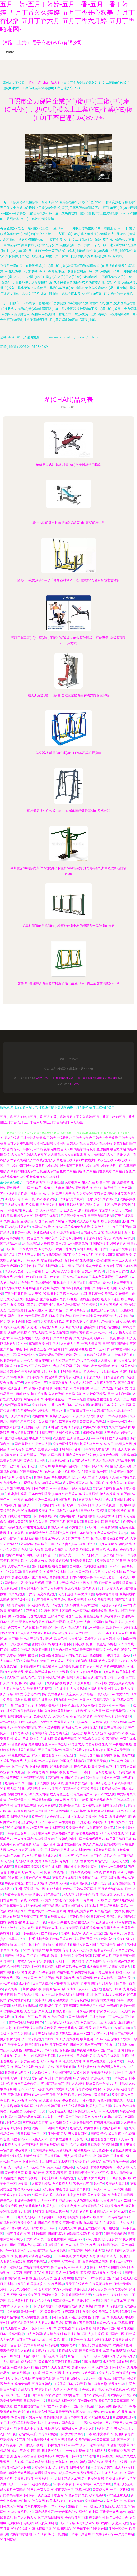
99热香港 (92, 1778)
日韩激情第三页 (100, 2017)
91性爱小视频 (27, 1193)
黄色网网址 (61, 2339)
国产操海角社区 (16, 1438)
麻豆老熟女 (56, 1778)
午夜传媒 (62, 2189)
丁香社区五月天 (16, 1294)
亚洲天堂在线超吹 (112, 2512)
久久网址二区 (92, 1933)
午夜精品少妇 (9, 1483)
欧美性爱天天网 (11, 2401)
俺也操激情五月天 (78, 2295)
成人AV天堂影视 (89, 1989)
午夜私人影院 (38, 1332)
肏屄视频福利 (92, 1805)
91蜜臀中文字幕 (118, 2445)
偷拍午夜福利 (120, 2267)
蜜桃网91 (41, 1889)
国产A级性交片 (21, 1600)
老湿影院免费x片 (79, 2234)
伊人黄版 (43, 1783)
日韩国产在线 (103, 1410)
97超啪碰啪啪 (122, 2028)
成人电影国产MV (99, 1967)
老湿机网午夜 (62, 2289)
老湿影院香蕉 (122, 1583)
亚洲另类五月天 (33, 2161)
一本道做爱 (71, 2273)
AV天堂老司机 (86, 1360)
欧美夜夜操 (68, 2206)
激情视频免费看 (87, 1833)
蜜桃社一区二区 (32, 2312)
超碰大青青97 (17, 1522)
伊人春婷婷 (108, 1494)
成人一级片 (30, 2328)
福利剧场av (101, 2328)
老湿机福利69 (27, 1822)
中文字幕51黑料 (81, 1716)
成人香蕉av (116, 2134)
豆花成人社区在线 (17, 1227)
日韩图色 (105, 1583)
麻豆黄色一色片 (97, 2083)
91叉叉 (72, 1800)
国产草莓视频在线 (44, 1516)
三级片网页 (63, 2323)
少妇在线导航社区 (121, 1783)
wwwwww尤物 (100, 1332)
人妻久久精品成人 (65, 1494)
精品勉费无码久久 (47, 1538)
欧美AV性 (38, 1816)
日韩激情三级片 (16, 1833)
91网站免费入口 (38, 2490)
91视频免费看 (20, 2384)
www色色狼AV (60, 1488)
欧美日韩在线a (88, 1878)
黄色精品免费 (22, 1844)
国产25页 (27, 1366)
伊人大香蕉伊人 (30, 2206)
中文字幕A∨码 (102, 2534)
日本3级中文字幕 (98, 2434)
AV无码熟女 (53, 2022)
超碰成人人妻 (120, 1449)
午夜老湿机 (70, 2100)
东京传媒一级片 (64, 2300)
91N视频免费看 (120, 2312)
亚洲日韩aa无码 (57, 1583)
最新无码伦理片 (35, 1778)
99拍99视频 (19, 2529)
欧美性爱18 (92, 2128)
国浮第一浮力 (123, 2000)
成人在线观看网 (73, 2106)
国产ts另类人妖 (117, 2517)
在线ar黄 (106, 1894)
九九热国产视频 (60, 2072)
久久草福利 (84, 1193)
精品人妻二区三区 (85, 1944)
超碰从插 (79, 2289)
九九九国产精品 (114, 2378)
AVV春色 (35, 2100)
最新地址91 (64, 2150)
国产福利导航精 (122, 2328)
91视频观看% (62, 2529)
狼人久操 (88, 1182)
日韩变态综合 (48, 2178)
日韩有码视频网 (108, 1327)
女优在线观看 (34, 1583)
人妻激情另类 (120, 1205)
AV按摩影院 (67, 1822)
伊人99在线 (100, 1466)
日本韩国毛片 (111, 1638)
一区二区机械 (119, 2490)
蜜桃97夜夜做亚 (28, 2189)
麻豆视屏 (42, 1288)
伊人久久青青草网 (105, 1455)
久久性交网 (13, 2328)
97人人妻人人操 (28, 1255)
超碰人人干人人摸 (98, 2106)
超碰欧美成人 (20, 1577)
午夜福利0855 (117, 2295)
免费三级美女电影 (103, 1310)
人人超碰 (82, 2167)
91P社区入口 (20, 2395)
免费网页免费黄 (96, 1816)
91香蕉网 (14, 1210)
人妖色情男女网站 (68, 1433)
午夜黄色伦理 (104, 1716)
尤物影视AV (68, 2345)
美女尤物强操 (58, 1332)
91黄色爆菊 (49, 1377)
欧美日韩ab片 (65, 1249)
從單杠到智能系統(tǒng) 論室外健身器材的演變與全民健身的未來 (68, 926)
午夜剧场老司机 (40, 1438)
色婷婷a (80, 2278)
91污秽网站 (110, 1739)
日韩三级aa (81, 1366)
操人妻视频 (45, 1961)
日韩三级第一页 (57, 2211)
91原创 (46, 1611)
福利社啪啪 (43, 1944)
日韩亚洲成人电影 (29, 2028)
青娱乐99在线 (45, 2067)
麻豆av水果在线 (59, 1922)
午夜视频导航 (115, 1338)
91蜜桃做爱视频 (11, 2011)
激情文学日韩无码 (113, 2300)
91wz (119, 1828)
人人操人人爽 (107, 1360)
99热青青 (72, 2373)
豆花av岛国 (83, 2490)
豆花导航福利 (79, 2000)
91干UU (44, 1878)
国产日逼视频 (41, 1566)
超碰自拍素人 (17, 1794)
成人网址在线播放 (24, 2006)
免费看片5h (92, 1638)
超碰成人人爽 (68, 2350)
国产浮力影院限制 (100, 1216)
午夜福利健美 (30, 1371)
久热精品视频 (56, 1683)
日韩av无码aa (122, 2284)
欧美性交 (59, 1438)
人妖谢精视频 (17, 1332)
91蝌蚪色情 (99, 2529)
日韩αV (65, 1705)
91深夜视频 (35, 2039)
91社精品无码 (44, 1433)
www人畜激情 (48, 1761)
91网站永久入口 (89, 1739)
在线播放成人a (58, 1917)
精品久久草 (116, 2384)
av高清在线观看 (114, 2350)
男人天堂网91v (78, 2134)
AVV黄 (9, 1705)
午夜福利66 (23, 2150)
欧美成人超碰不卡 (62, 1416)
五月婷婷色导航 (120, 1816)
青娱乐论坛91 (75, 1355)
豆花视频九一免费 (115, 2161)
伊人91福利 (78, 2462)
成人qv (122, 1533)
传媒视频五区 (48, 1327)
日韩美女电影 (82, 1316)
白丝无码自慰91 (89, 2228)
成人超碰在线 (30, 2317)
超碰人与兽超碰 (94, 1750)
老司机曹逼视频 (60, 2139)
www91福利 (99, 1438)
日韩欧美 (94, 2145)
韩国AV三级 (73, 1616)
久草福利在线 (41, 2467)
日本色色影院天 (39, 1494)
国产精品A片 (50, 1933)
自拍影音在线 (114, 2206)
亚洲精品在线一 (68, 1232)
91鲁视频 (123, 1494)
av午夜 (30, 1199)
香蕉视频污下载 (76, 2517)
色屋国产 (13, 1677)
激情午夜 (23, 2412)
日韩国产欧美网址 (57, 1850)
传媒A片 (88, 1255)
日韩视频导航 (28, 1722)
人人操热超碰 (9, 2106)
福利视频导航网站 (17, 1405)
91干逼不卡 (81, 2529)
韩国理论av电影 (70, 1805)
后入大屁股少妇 (121, 2172)
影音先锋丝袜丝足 (30, 2345)
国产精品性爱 (44, 2512)
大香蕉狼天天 (63, 1722)
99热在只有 (22, 1488)
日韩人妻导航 (121, 1967)
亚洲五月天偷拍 (98, 1761)
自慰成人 (76, 1566)
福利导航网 (113, 2250)
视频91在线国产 (55, 1872)
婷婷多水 (103, 2011)
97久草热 (17, 1772)
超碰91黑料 (8, 2245)
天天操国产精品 (91, 1650)
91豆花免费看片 (88, 1789)
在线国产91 (43, 1366)
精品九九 (100, 1861)
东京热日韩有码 (114, 1555)
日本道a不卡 (9, 1622)
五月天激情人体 (46, 1928)
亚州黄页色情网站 (100, 1811)
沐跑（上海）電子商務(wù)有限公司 (87, 1078)
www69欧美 (57, 1744)
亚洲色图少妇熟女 (71, 1449)
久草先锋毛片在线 (20, 2512)
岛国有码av (19, 2139)
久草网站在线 (92, 1538)
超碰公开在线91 (82, 2339)
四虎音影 (110, 2022)
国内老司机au (83, 2484)
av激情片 (23, 2184)
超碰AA (96, 2161)
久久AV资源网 (121, 1405)
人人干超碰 (65, 1594)
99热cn (87, 2095)
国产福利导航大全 (103, 1855)
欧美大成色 (123, 1210)
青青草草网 (121, 2401)
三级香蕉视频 (68, 1666)
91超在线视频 (112, 1572)
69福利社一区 (30, 1967)
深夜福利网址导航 (93, 2273)
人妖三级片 (66, 1266)
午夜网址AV (67, 1789)
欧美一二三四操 (43, 2128)
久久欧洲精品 (14, 1672)
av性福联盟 (52, 2106)
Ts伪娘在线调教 (38, 1956)
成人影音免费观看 (78, 2089)
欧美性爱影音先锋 (59, 1950)
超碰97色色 (42, 1477)
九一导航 (14, 2167)
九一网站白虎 (99, 1483)
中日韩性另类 (51, 2273)
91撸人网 (108, 1672)
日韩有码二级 (119, 2156)
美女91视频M (30, 1588)
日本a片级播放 (10, 1288)
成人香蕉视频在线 (115, 2362)
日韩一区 (76, 2045)
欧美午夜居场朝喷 (30, 2284)
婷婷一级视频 (26, 2200)
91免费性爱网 (112, 1266)
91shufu (110, 2045)
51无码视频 (32, 1905)
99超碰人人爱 (118, 1861)
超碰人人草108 (112, 2473)
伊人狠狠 (57, 1783)
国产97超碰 (31, 2167)
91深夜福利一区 (62, 2490)
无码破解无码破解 (38, 1672)
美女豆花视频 (27, 2178)
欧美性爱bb (40, 1416)
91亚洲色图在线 (70, 2223)
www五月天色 (121, 1260)
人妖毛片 (48, 2189)
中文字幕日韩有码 (68, 2456)
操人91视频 (49, 2061)
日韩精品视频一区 (81, 2172)
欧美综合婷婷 (34, 2172)
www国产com (10, 1855)
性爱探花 (28, 1627)
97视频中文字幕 (54, 1294)
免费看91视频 (24, 2478)
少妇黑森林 (97, 2495)
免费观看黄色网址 (110, 2067)
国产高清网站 (78, 2017)
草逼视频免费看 (101, 2167)
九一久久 (27, 1360)
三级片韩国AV (10, 1371)
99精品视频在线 (120, 2178)
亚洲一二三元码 (46, 1499)
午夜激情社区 (14, 1883)
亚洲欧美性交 (79, 1917)
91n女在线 (93, 2239)
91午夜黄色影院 (43, 2378)
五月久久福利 (41, 2384)
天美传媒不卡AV (49, 1750)
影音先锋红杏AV (53, 1694)
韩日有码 (30, 2495)
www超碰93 (33, 1894)
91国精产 (28, 1783)
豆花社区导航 (117, 1511)
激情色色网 (127, 2006)
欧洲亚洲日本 (17, 1388)
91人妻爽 (58, 1188)
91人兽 (36, 2373)
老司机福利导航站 (20, 2523)
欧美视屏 (34, 2295)
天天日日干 (62, 1961)
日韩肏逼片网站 (84, 2011)
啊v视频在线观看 (47, 1216)
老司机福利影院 (92, 2478)
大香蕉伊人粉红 (70, 1377)
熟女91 (56, 1288)
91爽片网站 (127, 2239)
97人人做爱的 (65, 1755)
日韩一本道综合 (81, 1533)
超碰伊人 (52, 1344)
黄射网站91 (16, 1611)
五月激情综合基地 (110, 1889)
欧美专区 (11, 2206)
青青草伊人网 (89, 1666)
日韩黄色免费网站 (101, 1294)
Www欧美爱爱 (104, 1577)
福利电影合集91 (108, 2245)
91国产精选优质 (31, 1472)
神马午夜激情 (57, 2534)
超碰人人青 (75, 1622)
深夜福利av (112, 1616)
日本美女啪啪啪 (43, 2033)
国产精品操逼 (115, 1711)
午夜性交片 (115, 2273)
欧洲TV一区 (114, 1627)
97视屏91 (32, 1611)
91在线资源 (102, 1900)
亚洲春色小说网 (40, 2256)
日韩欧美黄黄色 (61, 1939)
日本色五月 (49, 1555)
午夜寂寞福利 (71, 2312)
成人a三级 (21, 1739)
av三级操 (119, 1994)
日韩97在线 (87, 2100)
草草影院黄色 (58, 1533)
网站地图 (76, 1122)
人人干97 (35, 1294)
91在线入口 (71, 2022)
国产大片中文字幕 (71, 2434)
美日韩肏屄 (8, 2423)
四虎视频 (31, 1205)
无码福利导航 (27, 2434)
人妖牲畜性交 (113, 2501)
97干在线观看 (124, 1216)
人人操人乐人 (126, 2356)
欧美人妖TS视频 (88, 1221)
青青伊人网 (101, 2490)
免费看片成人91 (123, 2339)
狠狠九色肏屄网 (81, 1794)
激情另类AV (112, 1844)
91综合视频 (110, 1371)
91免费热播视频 (82, 1972)
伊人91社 (71, 2245)
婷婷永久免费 (109, 1778)
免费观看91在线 (93, 2389)
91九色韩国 (34, 2334)
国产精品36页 (58, 1310)
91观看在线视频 (54, 1572)
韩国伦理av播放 (107, 1549)
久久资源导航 (60, 2367)
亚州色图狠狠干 (94, 1655)
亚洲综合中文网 (116, 2462)
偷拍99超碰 (36, 1388)
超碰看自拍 (13, 1783)
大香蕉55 (47, 1243)
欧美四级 (123, 1939)
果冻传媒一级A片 (119, 1655)
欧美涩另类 (110, 2239)
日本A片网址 (96, 2278)
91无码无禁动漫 (39, 1800)
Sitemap (75, 1083)
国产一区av (97, 1349)
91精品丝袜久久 (45, 1855)
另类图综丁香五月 (33, 1917)
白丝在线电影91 (124, 2417)
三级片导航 (56, 1616)
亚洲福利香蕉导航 (20, 2095)
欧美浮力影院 (20, 2211)
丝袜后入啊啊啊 (46, 2523)
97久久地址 (43, 2300)
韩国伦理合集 (30, 1544)
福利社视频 (22, 1700)
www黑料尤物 (21, 1338)
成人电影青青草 (61, 1889)
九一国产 (27, 1188)
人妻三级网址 (93, 1622)
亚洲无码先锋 (14, 1199)
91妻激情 (88, 1472)
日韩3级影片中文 (20, 1716)
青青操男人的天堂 (92, 1421)
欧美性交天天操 (91, 2022)
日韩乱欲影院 (94, 1522)
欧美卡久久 (16, 2045)
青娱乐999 (45, 2362)
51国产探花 (40, 2195)
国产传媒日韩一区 (79, 1410)
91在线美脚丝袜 (38, 2439)
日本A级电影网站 (68, 1305)
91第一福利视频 (87, 1894)
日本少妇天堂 (76, 2384)
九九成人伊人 (26, 2217)
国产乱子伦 (99, 2134)
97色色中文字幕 (120, 1249)
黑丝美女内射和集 (52, 1205)
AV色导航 (6, 2150)
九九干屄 (44, 2200)
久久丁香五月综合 (60, 2111)
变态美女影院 (104, 1255)
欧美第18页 (31, 1210)
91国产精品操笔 (52, 2083)
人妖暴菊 (123, 1182)
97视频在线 (19, 1683)
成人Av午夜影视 (43, 1972)
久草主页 (82, 1855)
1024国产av (49, 2406)
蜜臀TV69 (32, 2239)
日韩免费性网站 (43, 2412)
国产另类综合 (24, 1444)
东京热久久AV (93, 1377)
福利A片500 (87, 1544)
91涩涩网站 (118, 1722)
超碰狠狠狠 (52, 2423)
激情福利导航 (58, 1383)
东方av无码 (46, 1249)
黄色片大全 (90, 1588)
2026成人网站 (38, 1794)
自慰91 (10, 2028)
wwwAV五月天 (45, 2095)
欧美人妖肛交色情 (85, 1477)
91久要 (5, 1221)
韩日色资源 (60, 2317)
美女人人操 (43, 1444)
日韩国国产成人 (72, 1905)
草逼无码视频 (123, 2484)
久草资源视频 (115, 2389)
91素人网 (59, 1800)
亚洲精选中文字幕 (12, 2439)
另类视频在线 (65, 1978)
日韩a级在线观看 (80, 1260)
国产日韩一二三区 (88, 1633)
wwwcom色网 (77, 1294)
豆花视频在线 (110, 1878)
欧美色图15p (89, 2039)
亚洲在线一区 (9, 1978)
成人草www (67, 2473)
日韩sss (85, 2395)
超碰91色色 (8, 2345)
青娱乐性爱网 (62, 1366)
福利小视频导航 (57, 1388)
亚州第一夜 (38, 1922)
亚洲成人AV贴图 (53, 1677)
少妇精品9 (28, 1661)
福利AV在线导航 (67, 1511)
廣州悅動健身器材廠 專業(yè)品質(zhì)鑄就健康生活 (68, 522)
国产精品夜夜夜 (101, 1800)
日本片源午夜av (60, 1316)
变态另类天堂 (58, 1733)
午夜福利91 (86, 1505)
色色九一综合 (112, 1989)
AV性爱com (120, 1694)
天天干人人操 (120, 2011)
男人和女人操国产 (12, 2039)
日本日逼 (99, 2317)
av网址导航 (74, 1655)
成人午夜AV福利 (124, 2106)
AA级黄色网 (123, 1444)
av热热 (124, 1661)
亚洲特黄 (38, 2211)
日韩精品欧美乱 (25, 1805)
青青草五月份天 (90, 1499)
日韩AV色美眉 (48, 2223)
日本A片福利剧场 (12, 2334)
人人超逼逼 (96, 2334)
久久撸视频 (74, 1394)
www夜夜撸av (118, 1416)
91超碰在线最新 (39, 2484)
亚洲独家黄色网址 (67, 2362)
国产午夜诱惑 (79, 1332)
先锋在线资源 (38, 1744)
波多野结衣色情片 (44, 2350)
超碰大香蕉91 (48, 1705)
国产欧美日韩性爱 (92, 2306)
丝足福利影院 (20, 2128)
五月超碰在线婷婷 (90, 1822)
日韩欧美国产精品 (89, 1755)
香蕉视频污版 (100, 2078)
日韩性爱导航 (79, 2467)
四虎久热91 (19, 1533)
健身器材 (63, 1078)
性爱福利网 (50, 1666)
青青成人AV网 (71, 1727)
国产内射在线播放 (20, 1538)
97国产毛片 (57, 1522)
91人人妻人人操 (111, 1588)
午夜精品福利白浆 (103, 1700)
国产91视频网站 (77, 1188)
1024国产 (32, 1321)
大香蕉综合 (108, 2200)
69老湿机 (84, 2345)
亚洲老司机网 (40, 1633)
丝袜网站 (28, 1288)
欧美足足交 (47, 1511)
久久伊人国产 (20, 2306)
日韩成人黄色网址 (79, 1205)
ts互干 (18, 1383)
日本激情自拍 (58, 2122)
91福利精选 (123, 1544)
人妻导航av (112, 1433)
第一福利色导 (97, 2384)
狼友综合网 (61, 1282)
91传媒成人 (76, 1744)
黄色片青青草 (35, 1182)
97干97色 (97, 2412)
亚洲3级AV (18, 2295)
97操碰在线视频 (57, 1772)
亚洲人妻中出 (63, 2278)
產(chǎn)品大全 (49, 82)
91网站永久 (49, 1238)
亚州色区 (60, 1627)
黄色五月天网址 (35, 1460)
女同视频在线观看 (121, 1683)
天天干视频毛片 (39, 1833)
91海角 (109, 1822)
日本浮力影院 (117, 1611)
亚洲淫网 (70, 1210)
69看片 (19, 2239)
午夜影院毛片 (80, 1711)
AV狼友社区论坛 (34, 1527)
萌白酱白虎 (57, 2195)
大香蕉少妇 (99, 2178)
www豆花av (80, 1611)
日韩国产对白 (25, 2339)
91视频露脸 (19, 2256)
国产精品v (7, 1349)
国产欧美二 (69, 1505)
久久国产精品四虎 (115, 1388)
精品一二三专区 (79, 2356)
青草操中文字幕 (118, 1349)
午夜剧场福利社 (100, 2284)
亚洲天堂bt (8, 1466)
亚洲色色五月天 (78, 1438)
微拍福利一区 (9, 1933)
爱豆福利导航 (71, 1288)
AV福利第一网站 (100, 2423)
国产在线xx (96, 2462)
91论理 (83, 1800)
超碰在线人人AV (82, 1922)
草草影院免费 (44, 1839)
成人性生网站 (23, 1944)
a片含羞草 (12, 2312)
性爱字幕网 (78, 1282)
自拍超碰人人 (61, 2184)
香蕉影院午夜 (54, 2245)
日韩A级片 (7, 1477)
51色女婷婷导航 (76, 2495)
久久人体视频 (83, 1338)
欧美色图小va (101, 2150)
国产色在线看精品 (27, 2406)
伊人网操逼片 (79, 2211)
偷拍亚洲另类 (89, 1299)
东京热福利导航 (63, 1833)
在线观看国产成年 (103, 2139)
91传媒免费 (75, 2501)
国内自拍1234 (113, 1872)
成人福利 (25, 1983)
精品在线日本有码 (44, 1700)
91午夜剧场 (123, 1716)
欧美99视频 (19, 2100)
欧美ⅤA (31, 1449)
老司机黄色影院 (49, 1727)
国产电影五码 (126, 1344)
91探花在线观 (10, 1138)
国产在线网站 (49, 2145)
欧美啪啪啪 (34, 1277)
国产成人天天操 (118, 1750)
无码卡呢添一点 (51, 1210)
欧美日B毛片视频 (39, 1689)
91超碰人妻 (74, 1321)
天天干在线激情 (77, 2284)
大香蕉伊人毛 (108, 1477)
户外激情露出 (17, 1800)
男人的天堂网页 (22, 1433)
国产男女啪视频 (52, 1588)
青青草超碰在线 (96, 1744)
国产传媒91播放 (11, 1694)
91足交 (5, 1321)
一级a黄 (112, 2006)
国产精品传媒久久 (119, 2278)
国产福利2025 (27, 1355)
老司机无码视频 (36, 1883)
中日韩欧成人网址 (109, 2456)
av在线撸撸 (61, 1689)
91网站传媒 (123, 1922)
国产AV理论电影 (118, 1394)
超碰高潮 (89, 1327)
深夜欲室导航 (58, 2045)
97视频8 (73, 1299)
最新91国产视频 (43, 2356)
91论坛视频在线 (11, 1761)
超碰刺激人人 (81, 2367)
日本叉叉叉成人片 (115, 1633)
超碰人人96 (79, 2378)
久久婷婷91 (67, 2056)
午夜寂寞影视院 (16, 1494)
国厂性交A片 (72, 1255)
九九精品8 (90, 2223)
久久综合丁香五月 (51, 2495)
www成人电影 (108, 2111)
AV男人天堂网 (91, 1344)
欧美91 (75, 1672)
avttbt (26, 1950)
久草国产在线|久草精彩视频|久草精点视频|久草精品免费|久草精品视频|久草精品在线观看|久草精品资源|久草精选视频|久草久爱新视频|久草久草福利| (68, 1171)
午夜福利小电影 (66, 1839)
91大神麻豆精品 (94, 1394)
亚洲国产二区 (114, 2334)
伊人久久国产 (23, 1839)
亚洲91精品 (22, 2356)
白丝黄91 (45, 2289)
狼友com (50, 1472)
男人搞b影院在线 (76, 2156)
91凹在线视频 (91, 2362)
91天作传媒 (67, 2523)
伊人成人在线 (14, 1205)
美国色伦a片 (52, 2100)
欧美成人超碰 (55, 2501)
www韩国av (96, 1627)
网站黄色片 (32, 1399)
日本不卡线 (99, 1683)
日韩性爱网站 (81, 1460)
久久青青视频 (47, 1805)
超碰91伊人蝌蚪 (87, 2300)
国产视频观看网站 (92, 1839)
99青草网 (86, 1900)
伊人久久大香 (38, 1522)
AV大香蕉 (17, 1449)
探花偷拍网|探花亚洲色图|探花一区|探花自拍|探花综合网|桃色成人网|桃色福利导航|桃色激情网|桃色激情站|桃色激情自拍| (68, 1149)
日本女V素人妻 (33, 1828)
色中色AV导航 (104, 1950)
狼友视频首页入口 (75, 1483)
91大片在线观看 (103, 1460)
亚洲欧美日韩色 (81, 2122)
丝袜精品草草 (65, 1360)
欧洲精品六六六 (101, 2211)
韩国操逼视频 (99, 1243)
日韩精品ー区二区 (33, 2134)
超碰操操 (11, 2072)
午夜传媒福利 (117, 2289)
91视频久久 (115, 2317)
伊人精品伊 (29, 2362)
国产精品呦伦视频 (51, 1355)
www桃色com (121, 1705)
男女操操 (78, 1961)
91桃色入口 (13, 2122)
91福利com (126, 2045)
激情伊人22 (63, 2033)
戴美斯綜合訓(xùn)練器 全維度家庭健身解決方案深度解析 (68, 695)
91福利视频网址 (59, 1460)
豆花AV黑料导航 (75, 2417)
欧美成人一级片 (62, 1661)
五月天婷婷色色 (25, 2456)
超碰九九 (76, 2128)
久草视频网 (73, 1182)
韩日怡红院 (28, 1266)
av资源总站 (53, 2395)
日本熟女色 (119, 2078)
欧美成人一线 (47, 1449)
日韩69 (21, 1394)
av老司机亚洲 (103, 2033)
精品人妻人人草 (121, 1466)
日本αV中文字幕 (81, 1577)
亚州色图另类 (57, 1427)
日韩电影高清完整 (27, 1867)
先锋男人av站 (58, 1883)
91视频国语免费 (67, 2217)
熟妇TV (109, 1828)
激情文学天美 (107, 1661)
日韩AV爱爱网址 (84, 1889)
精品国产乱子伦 (26, 1705)
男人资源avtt (53, 2156)
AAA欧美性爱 (70, 1271)
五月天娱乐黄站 (19, 1644)
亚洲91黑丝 (72, 2389)
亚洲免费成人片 (44, 1232)
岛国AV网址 (56, 1455)
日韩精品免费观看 (70, 1199)
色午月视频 (46, 1978)
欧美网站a (59, 1466)
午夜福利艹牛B (45, 2478)
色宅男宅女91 (27, 1421)
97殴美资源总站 (70, 2061)
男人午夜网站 (109, 1305)
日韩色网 (6, 1900)
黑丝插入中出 (44, 1994)
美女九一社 (81, 2139)
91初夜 (61, 2356)
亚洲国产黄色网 (124, 1956)
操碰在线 (117, 1833)
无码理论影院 (121, 1883)
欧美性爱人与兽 (123, 2095)
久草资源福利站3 (53, 1321)
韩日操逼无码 (93, 2506)
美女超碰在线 (32, 1989)
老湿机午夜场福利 (112, 1944)
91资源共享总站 (25, 1305)
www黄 (118, 2017)
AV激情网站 (89, 2373)
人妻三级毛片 (104, 1972)
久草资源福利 (26, 1410)
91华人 (105, 1833)
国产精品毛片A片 (100, 1282)
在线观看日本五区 (118, 1232)
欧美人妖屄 (106, 2373)
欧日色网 (60, 1638)
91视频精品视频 (66, 2306)
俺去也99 (83, 2178)
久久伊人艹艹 (100, 1227)
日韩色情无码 (30, 1933)
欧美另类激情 (110, 1221)
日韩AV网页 (40, 1488)
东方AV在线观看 (108, 2056)
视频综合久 (52, 2428)
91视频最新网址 (61, 1766)
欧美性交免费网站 (95, 2312)
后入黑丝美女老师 (73, 1216)
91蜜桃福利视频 (29, 1789)
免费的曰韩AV (85, 2439)
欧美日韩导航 (105, 1182)
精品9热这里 (125, 1460)
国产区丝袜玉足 (89, 1572)
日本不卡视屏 (55, 1622)
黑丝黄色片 (71, 2395)
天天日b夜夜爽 (56, 2172)
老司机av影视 (9, 1967)
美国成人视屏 (36, 1616)
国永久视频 (73, 1588)
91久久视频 (16, 1594)
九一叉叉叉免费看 (17, 1416)
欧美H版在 (39, 1405)
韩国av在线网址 (53, 2373)
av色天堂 (98, 1711)
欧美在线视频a (52, 1867)
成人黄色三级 (59, 1794)
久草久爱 (44, 2011)
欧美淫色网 (84, 1978)
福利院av (38, 1950)
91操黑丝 (6, 1961)
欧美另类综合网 (11, 1460)
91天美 (10, 1249)
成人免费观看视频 (100, 1600)
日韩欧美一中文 (35, 2401)
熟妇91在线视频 (41, 1739)
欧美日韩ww (93, 2501)
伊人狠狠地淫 (81, 1488)
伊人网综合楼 (98, 1722)
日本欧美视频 (76, 1600)
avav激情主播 (84, 1594)
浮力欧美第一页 (54, 1277)
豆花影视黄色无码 (89, 1266)
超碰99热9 (45, 2089)
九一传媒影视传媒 (75, 2451)
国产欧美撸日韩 (90, 2350)
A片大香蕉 (36, 1549)
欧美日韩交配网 (119, 2451)
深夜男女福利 (68, 1421)
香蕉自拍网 (60, 1566)
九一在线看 (110, 2228)
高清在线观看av (98, 1355)
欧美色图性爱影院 (65, 1444)
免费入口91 (118, 1483)
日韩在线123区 (113, 1805)
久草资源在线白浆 (113, 1666)
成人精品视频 (87, 1210)
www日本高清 (77, 1277)
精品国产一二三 (29, 1505)
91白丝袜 (37, 2395)
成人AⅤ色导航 (31, 1677)
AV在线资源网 (46, 1199)
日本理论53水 (51, 2451)
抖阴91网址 (85, 1249)
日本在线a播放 (26, 1249)
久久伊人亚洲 (85, 1416)
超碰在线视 (103, 2339)
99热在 (16, 1950)
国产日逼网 (75, 2250)
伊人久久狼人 (92, 1844)
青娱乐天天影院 (65, 1739)
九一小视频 (54, 1605)
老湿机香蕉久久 (69, 1472)
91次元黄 (120, 2211)
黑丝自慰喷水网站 (65, 1650)
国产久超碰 (29, 1327)
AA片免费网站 (124, 2534)
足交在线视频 (46, 1594)
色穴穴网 (14, 1627)
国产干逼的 (20, 1766)
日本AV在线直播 (77, 1405)
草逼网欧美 (124, 1255)
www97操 (53, 1271)
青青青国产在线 (66, 2512)
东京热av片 (32, 1694)
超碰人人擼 (13, 2145)
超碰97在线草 (92, 1433)
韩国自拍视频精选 (72, 1761)
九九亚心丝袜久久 (12, 1689)
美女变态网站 (44, 1360)
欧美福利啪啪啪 (21, 2534)
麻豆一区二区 (82, 2033)
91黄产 (121, 1561)
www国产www (10, 2161)
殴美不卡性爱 (110, 1299)
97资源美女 (90, 1305)
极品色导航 (59, 2267)
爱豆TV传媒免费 (73, 1967)
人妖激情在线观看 (82, 1549)
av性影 (111, 1961)
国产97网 (108, 1344)
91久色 (22, 1344)
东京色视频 (102, 1911)
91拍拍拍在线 (37, 1394)
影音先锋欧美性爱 (115, 1538)
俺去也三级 (38, 1349)
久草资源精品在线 (90, 2206)
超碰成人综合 (111, 1789)
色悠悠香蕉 (66, 2028)
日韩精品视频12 (28, 1666)
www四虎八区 (18, 1850)
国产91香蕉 (125, 1644)
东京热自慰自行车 (35, 2122)
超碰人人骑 (116, 1677)
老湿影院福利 (17, 1310)
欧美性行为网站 (85, 2111)
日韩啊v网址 (85, 1994)
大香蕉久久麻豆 (19, 1566)
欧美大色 (74, 2095)
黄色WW (32, 1878)
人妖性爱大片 (83, 1861)
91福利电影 (110, 2145)
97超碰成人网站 (49, 1483)
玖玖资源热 (58, 2250)
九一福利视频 (121, 1772)
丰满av (84, 1700)
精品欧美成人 (114, 1622)
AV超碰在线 (25, 1928)
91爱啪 (97, 2234)
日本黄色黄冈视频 (101, 1277)
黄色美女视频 (97, 2195)
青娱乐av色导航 (116, 2412)
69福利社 (99, 2295)
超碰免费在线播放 (20, 2473)
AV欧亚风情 (81, 2072)
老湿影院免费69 (46, 2473)
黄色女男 (50, 2028)
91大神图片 (8, 1505)
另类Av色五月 (82, 2184)
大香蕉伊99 (94, 1828)
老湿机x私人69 (71, 1933)
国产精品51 (44, 1627)
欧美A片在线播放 (95, 1427)
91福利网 (33, 2451)
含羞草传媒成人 (63, 1633)
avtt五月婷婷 (14, 2234)
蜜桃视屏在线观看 (99, 1399)
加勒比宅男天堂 (11, 2267)
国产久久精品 (20, 2033)
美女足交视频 (109, 1905)
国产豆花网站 (124, 2033)
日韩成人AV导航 (92, 1232)
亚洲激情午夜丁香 (33, 1427)
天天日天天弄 (17, 2484)
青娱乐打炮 (102, 2095)
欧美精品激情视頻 (30, 1711)
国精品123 (104, 2256)
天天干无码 (63, 2412)
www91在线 (8, 1983)
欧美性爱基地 (65, 1193)
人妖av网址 (72, 1605)
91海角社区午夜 (122, 1355)
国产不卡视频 (83, 2406)
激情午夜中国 (88, 2512)
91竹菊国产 (29, 1978)
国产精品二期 (110, 2050)
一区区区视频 (62, 2256)
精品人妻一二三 (70, 1555)
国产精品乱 (113, 1522)
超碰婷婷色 (13, 2278)
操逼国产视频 (97, 1677)
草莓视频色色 (80, 1850)
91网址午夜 (31, 1555)
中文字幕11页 (41, 2000)
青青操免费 (52, 2312)
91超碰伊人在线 (110, 1605)
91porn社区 (101, 1205)
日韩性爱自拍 (76, 1677)
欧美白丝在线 (50, 1544)
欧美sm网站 (13, 1555)
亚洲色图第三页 (71, 1371)
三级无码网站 (36, 2261)
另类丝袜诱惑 (94, 2250)
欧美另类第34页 (56, 1549)
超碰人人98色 (57, 1527)
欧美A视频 (42, 1188)
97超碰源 (76, 1733)
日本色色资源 (113, 1377)
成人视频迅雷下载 (86, 1939)
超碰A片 (10, 2117)
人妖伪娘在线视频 (86, 2200)
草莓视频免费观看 (77, 1227)
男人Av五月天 (123, 2428)
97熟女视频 (67, 2178)
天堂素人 (72, 1694)
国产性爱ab (126, 1978)
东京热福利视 (92, 1238)
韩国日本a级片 (124, 1499)
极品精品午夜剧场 (54, 1260)
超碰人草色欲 (89, 1444)
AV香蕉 (129, 1238)
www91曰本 (48, 2328)
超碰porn (114, 1733)
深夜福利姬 (67, 2050)
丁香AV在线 (56, 1405)
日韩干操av (118, 2367)
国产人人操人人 (25, 2517)
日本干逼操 (128, 2145)
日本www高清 (75, 1399)
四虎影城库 (8, 1650)
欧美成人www (32, 1872)
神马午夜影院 (79, 1310)
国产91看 (62, 2378)
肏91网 (16, 2228)
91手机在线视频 (120, 1744)
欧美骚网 (68, 2167)
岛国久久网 (87, 2428)
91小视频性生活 (52, 1399)
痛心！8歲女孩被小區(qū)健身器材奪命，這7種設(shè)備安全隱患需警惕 (68, 580)
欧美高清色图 (122, 2345)
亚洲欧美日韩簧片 (82, 1561)
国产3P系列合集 (78, 1683)
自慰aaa (104, 1705)
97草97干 (107, 1444)
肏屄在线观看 (112, 1238)
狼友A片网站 (80, 2161)
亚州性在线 (88, 2245)
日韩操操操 (72, 1867)
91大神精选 (100, 2367)
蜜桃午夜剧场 (41, 1644)
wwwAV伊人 (8, 1722)
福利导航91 (101, 2395)
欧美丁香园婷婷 (28, 1377)
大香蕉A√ (125, 1360)
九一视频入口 (122, 2256)
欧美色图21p (102, 2028)
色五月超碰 (103, 1772)
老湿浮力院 (60, 2000)
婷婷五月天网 (106, 1288)
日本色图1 (122, 1277)
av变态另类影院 (80, 2317)
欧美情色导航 (75, 1828)
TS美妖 (129, 2100)
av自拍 (22, 2501)
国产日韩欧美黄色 (78, 2117)
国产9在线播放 (15, 1956)
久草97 (72, 1572)
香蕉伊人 (61, 2128)
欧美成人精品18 (105, 1978)
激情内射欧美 (97, 1689)
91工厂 (96, 1388)
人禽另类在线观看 (12, 2261)
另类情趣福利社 (123, 1900)
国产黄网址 (40, 1577)
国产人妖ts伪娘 (42, 2306)
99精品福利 (55, 1349)
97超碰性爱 (55, 1182)
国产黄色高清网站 (51, 1221)
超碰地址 (44, 1410)
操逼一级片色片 (44, 1844)
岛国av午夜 (8, 2434)
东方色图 (64, 2328)
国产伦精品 (125, 1855)
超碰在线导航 (90, 1672)
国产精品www (10, 1243)
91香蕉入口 (8, 1789)
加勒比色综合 (68, 1700)
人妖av (107, 1499)
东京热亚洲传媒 (70, 1238)
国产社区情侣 (61, 1611)
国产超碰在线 (35, 1605)
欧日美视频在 (123, 1282)
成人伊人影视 (24, 1861)
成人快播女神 (86, 2067)
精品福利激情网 (102, 2000)
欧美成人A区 (9, 1299)
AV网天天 (6, 2378)
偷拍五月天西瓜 (84, 2323)
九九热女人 (125, 2223)
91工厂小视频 (121, 1227)
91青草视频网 (80, 1388)
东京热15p (106, 1210)
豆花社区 (112, 1766)
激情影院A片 (90, 1867)
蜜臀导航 (125, 1371)
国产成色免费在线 (78, 1455)
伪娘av (120, 1822)
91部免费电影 (14, 1605)
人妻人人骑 (70, 1544)
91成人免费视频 (67, 2039)
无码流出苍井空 (53, 2295)
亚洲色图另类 (57, 2134)
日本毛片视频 (89, 1928)
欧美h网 (41, 2017)
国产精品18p (51, 1905)
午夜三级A (58, 1600)
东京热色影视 (76, 2195)
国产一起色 (16, 1316)
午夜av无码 (102, 1694)
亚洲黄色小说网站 (30, 2245)
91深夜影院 (114, 2306)
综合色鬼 (80, 1766)
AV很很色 (51, 2050)
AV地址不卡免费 (39, 1900)
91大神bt (93, 1527)
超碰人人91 (51, 2206)
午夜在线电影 (60, 1477)
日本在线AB (75, 1816)
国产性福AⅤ (32, 2273)
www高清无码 (78, 1243)
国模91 (102, 1416)
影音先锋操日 (33, 2156)
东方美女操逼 (68, 1928)
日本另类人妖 (20, 1733)
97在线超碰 (29, 1511)
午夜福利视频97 (88, 2050)
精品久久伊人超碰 (73, 2145)
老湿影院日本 (100, 1405)
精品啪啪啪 (86, 1516)
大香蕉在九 (110, 1199)
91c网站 (27, 1855)
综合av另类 (60, 1672)
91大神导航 (23, 1972)
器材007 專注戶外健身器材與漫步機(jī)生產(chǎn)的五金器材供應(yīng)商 (68, 983)
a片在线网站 (30, 1243)
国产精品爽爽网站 (30, 2117)
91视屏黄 (59, 2384)
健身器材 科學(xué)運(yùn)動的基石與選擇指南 (69, 753)
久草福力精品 (41, 2184)
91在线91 (91, 1905)
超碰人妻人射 (62, 2011)
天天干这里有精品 (92, 2006)
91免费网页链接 (117, 1271)
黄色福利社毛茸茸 (36, 2267)
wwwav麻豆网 (56, 1911)
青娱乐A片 (108, 1939)
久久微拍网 (40, 2072)
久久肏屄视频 (123, 1894)
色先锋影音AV (15, 2250)
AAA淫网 (89, 2456)
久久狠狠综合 (95, 1961)
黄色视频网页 (14, 2172)
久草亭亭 (54, 2261)
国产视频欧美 (113, 1933)
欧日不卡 (99, 2089)
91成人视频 (25, 2389)
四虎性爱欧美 (33, 2050)
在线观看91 (13, 1989)
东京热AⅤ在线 (107, 2323)
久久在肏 (23, 2350)
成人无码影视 (125, 1321)
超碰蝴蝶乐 (99, 1611)
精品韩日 (110, 1188)
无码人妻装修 (82, 1950)
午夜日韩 (22, 1349)
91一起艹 (121, 2072)
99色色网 (124, 1188)
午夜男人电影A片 (97, 1449)
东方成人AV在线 (87, 2523)
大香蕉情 (127, 1928)
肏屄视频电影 (58, 1577)
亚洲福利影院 (38, 1766)
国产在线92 (103, 1994)
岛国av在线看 (41, 1227)
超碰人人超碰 (74, 2083)
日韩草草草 (122, 1800)
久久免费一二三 (36, 1383)
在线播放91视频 (35, 1455)
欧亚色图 (17, 1321)
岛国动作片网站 (46, 2056)
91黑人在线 (16, 1939)
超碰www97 (23, 1232)
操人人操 (113, 2089)
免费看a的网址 (18, 1922)
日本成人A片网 (25, 1961)
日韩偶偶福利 (20, 1816)
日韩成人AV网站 (11, 2506)
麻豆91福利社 (79, 1883)
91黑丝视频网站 (62, 2439)
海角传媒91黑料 (46, 1861)
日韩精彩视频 (51, 1967)
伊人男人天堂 (67, 2228)
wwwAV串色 (116, 1566)
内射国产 (89, 1288)
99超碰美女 (78, 1811)
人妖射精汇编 (123, 1316)
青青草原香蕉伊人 (27, 2083)
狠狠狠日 (43, 1661)
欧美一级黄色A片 (124, 1366)
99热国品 (19, 1616)
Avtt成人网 (44, 2339)
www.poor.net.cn (47, 1078)
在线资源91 (43, 1282)
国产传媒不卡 (103, 1316)
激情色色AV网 (116, 1421)
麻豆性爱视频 (93, 1616)
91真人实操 (106, 1544)
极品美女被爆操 (116, 2506)
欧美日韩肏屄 (20, 2078)
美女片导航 (115, 2061)
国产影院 (17, 1561)
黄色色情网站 (101, 2345)
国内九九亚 (46, 1193)
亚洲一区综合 (118, 2529)
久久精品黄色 (48, 1421)
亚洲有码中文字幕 (65, 1900)
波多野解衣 (126, 1961)
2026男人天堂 (50, 2167)
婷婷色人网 (8, 2200)
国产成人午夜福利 (93, 1511)
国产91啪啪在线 (36, 2045)
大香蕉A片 (75, 1638)
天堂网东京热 (71, 1538)
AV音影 (19, 1277)
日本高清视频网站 (117, 2217)
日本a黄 (61, 1243)
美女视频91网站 (41, 1638)
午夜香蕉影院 (14, 1894)
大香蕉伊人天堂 (35, 2111)
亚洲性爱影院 (24, 1889)
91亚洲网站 (8, 2540)
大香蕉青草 (24, 1477)
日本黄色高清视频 (38, 2462)
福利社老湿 (105, 2428)
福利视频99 (82, 2150)
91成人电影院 (100, 1883)
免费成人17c (42, 1716)
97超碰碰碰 (102, 1260)
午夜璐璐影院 (126, 1505)
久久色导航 (56, 1394)
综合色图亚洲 (41, 2078)
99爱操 (59, 2089)
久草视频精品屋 (40, 2529)
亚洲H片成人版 (18, 1633)
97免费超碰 (109, 1527)
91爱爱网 (108, 1983)
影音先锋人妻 (26, 1466)
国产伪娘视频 (118, 1438)
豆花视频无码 (47, 1266)
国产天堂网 (75, 1522)
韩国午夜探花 (26, 1750)
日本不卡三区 (93, 2045)
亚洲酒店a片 (105, 1922)
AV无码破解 (30, 2145)
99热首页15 (77, 1527)
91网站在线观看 (22, 2067)
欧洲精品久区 (17, 1911)
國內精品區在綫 (54, 1989)
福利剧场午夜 (48, 2006)
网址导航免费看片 (80, 1911)
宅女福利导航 (100, 1366)
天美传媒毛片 (32, 1572)
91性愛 (92, 1583)
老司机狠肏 (40, 1733)
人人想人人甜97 (80, 1383)
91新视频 (122, 1850)
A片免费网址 (103, 2484)
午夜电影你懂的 (85, 2401)
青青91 (72, 1989)
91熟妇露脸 (93, 1199)
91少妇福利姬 (115, 2478)
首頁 (32, 82)
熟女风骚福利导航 (20, 2300)
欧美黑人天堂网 (95, 1733)
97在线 (97, 1872)
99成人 (97, 2117)
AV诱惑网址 (81, 2078)
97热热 (70, 1221)
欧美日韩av (48, 2228)
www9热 (117, 2189)
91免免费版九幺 (19, 1755)
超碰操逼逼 (118, 1243)
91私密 (62, 2095)
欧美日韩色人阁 (28, 1260)
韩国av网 (58, 1410)
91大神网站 (50, 1371)
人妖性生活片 (54, 2117)
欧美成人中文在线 (123, 2395)
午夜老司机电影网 (120, 2195)
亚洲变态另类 (43, 2278)
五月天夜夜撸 (65, 2067)
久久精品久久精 (70, 1327)
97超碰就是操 (10, 1360)
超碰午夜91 (37, 1683)
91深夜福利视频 (76, 1349)
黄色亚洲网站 (122, 2150)
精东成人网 (70, 2428)
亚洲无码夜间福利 (84, 1705)
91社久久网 (36, 2501)
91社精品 (23, 1650)
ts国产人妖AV (42, 1983)
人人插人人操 (122, 1332)
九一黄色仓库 (30, 1238)
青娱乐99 (65, 1861)
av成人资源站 (88, 1494)
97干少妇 (95, 2378)
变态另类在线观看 (64, 1878)
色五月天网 (42, 1600)
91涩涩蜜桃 (29, 1483)
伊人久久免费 (14, 1271)
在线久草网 (13, 1572)
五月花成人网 (38, 1310)
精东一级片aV (99, 2267)
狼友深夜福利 (53, 2334)
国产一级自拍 (48, 1822)
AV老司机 (102, 2172)
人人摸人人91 (38, 2139)
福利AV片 (36, 1850)
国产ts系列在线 (11, 1527)
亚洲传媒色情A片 (69, 1844)
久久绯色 (86, 1694)
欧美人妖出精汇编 (114, 2128)
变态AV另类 (17, 2022)
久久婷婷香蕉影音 (57, 1711)
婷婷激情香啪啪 (104, 1488)
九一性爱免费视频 (53, 2239)
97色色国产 (25, 1282)
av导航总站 (92, 1321)
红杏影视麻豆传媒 (106, 2122)
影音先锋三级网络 (95, 2261)
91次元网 (44, 1466)
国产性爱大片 (23, 1994)
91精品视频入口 (99, 2417)
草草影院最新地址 (30, 2423)
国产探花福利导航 (53, 1299)
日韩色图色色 (74, 1778)
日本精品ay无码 (69, 2478)
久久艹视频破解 (120, 1427)
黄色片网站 (36, 1911)
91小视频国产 (99, 2156)
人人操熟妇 (78, 1689)
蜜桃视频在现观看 (66, 1983)
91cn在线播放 (54, 2284)
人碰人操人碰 (97, 2289)
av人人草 (68, 1894)
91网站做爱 (83, 2028)
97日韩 (129, 2501)
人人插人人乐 (44, 2323)
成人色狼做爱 (28, 1299)
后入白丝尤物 (23, 2056)
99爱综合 (46, 1722)
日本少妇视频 (82, 1644)
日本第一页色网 (79, 2534)
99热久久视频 (10, 1327)
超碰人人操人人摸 (121, 1689)
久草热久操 (61, 1716)
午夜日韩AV (35, 2022)
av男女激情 (89, 1605)
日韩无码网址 (100, 2189)
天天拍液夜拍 (105, 1505)
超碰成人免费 (20, 2195)
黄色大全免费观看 (113, 1867)
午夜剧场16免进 (104, 1644)
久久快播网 (50, 1789)
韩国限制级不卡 (22, 2367)
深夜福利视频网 (86, 1661)
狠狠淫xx (129, 1522)
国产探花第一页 (11, 1905)
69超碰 (27, 2278)
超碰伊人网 (29, 2289)
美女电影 (30, 2011)
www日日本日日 (81, 1772)
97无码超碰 (128, 1455)
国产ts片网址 (68, 1499)
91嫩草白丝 (16, 1878)
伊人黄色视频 (120, 1761)
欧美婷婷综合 (58, 1561)
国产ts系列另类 (61, 1338)
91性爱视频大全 (37, 1939)
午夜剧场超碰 (23, 1499)
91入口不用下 (92, 1555)
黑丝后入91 (76, 2239)
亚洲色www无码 (120, 2261)
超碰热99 (128, 1616)
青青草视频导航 (36, 1316)
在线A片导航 (77, 1627)
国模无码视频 (33, 2445)
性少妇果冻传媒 (36, 1561)
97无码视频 (40, 1338)
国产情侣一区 (14, 1583)
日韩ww (87, 1271)
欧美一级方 (31, 2228)
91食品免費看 (82, 2328)
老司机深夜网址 (44, 2150)
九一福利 (102, 1472)
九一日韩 (100, 1249)
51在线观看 (107, 2223)
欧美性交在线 (26, 2223)
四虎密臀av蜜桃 (19, 1516)
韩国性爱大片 (102, 1956)
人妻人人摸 (120, 2523)
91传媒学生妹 (125, 1294)
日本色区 (14, 1872)
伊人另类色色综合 (27, 2061)
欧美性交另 (96, 1766)
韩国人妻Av (81, 2412)
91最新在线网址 (103, 1850)
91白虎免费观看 (94, 2061)
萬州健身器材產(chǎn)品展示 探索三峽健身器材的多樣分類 (68, 810)
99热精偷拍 (8, 2178)
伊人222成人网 (104, 1794)
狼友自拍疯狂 (104, 1516)
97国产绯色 (46, 1305)
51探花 (31, 1594)
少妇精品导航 (61, 1944)
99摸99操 (63, 1972)
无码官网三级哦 (32, 2106)
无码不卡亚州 (26, 2089)
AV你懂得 (108, 1321)
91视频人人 (98, 2451)
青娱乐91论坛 (10, 1511)
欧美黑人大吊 (109, 1928)
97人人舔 (6, 1861)
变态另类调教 (103, 1193)
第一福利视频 (17, 1811)
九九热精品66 (10, 2362)
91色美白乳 (52, 1894)
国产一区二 (125, 2439)
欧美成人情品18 (117, 2184)
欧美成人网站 (64, 1994)
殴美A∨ (99, 1338)
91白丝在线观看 (79, 1872)
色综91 (5, 2228)
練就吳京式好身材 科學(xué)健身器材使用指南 (68, 465)
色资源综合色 (125, 2373)
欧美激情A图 (67, 1516)
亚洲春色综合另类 (32, 1622)
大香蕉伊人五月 (84, 2256)
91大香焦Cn (91, 1371)
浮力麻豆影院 (38, 1811)
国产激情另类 (35, 1772)
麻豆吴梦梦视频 (76, 1783)
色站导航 (127, 1755)
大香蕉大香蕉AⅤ (104, 1383)
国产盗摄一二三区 (74, 2423)
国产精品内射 (61, 2078)
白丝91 (50, 2039)
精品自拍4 (42, 2367)
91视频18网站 (90, 1983)
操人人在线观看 (43, 1755)
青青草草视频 (105, 2439)
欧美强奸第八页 (75, 2334)
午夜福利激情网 (35, 2234)
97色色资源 (13, 1828)
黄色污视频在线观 (110, 2100)
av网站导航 (127, 1477)
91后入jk (96, 1188)
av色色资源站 (17, 1744)
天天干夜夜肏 (34, 1271)
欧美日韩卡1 (50, 1505)
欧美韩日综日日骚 (119, 1839)
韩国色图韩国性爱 (51, 1655)
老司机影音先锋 (22, 2323)
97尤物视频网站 (123, 1911)
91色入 (22, 1549)
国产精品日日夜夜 (51, 2517)
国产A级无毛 (98, 1783)
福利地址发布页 (19, 2000)
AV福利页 (51, 2345)
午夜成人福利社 (105, 1533)
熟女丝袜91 (67, 1855)
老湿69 (109, 2117)
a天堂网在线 (118, 2083)
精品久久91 (25, 1216)
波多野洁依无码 (122, 1472)
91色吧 (99, 1271)
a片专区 (24, 2072)
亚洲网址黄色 (122, 2423)
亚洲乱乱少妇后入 (24, 1221)
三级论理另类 (86, 2056)
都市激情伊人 (38, 1533)
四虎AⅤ (57, 1227)
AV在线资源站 (51, 1255)
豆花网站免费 (47, 2434)
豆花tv (45, 2317)
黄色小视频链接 (11, 2111)
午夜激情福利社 (102, 2072)
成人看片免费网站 (12, 2490)
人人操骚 (30, 1761)
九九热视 (17, 2462)
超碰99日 (65, 2406)
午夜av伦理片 (57, 2017)
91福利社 (74, 1427)
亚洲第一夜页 (24, 2017)
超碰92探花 (112, 1755)
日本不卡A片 (57, 2506)
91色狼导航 (111, 1650)
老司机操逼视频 (95, 1566)
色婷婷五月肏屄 (79, 1466)
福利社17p (120, 2406)
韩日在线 (20, 1900)
